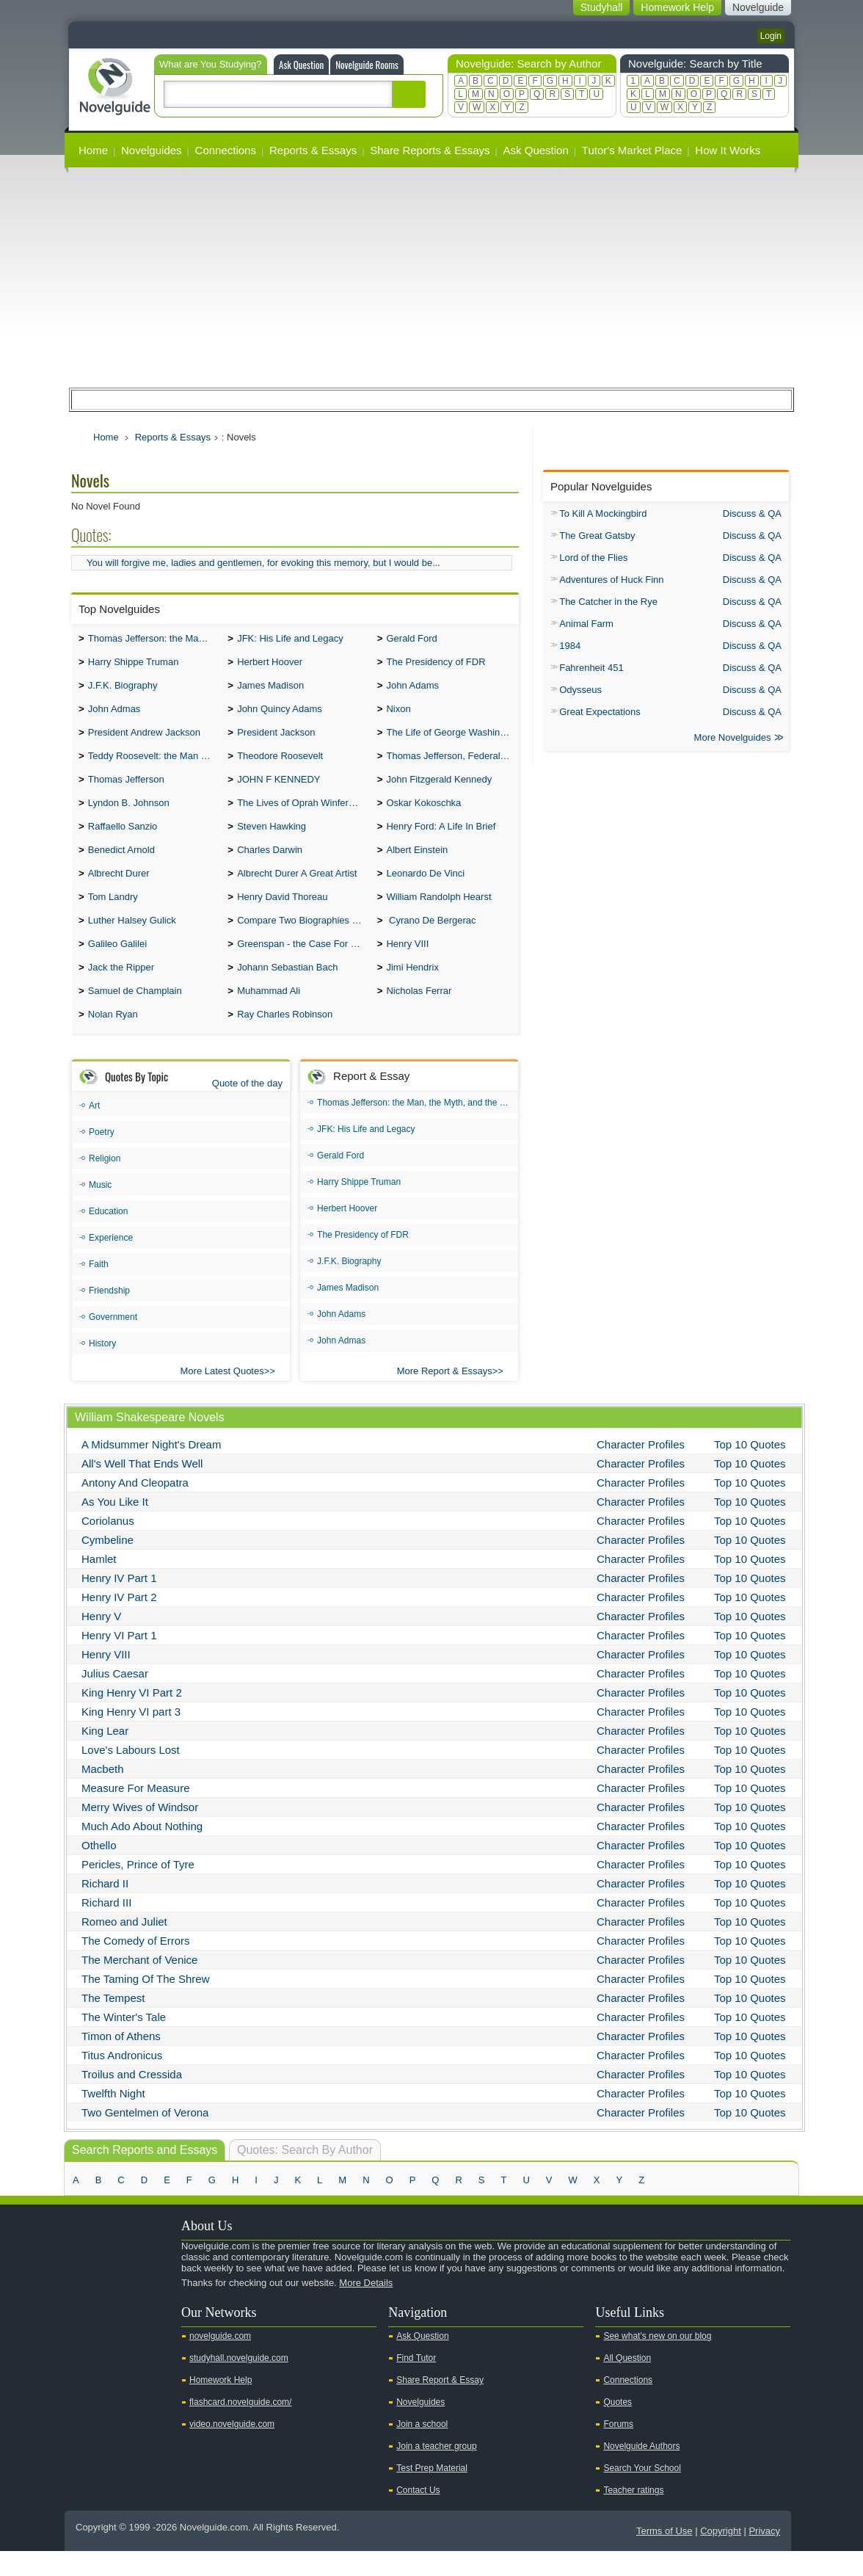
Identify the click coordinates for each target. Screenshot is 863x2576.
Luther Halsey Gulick (132, 939)
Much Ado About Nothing (142, 1851)
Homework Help (220, 2405)
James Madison (270, 689)
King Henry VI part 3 (131, 1736)
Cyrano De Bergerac (431, 939)
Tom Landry (113, 914)
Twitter (107, 2333)
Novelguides (151, 150)
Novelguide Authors (641, 2471)
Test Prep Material (431, 2493)
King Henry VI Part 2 (131, 1717)
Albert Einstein (417, 864)
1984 (569, 645)
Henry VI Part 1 (119, 1660)
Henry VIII (407, 964)
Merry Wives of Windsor (139, 1832)
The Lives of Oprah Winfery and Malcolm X (303, 814)
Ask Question (301, 64)
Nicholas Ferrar (418, 1014)
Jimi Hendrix (412, 989)
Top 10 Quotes (750, 1469)
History (102, 1368)
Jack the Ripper (121, 989)
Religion (104, 1183)
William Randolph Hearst (438, 914)
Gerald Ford (411, 639)
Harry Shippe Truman (133, 664)
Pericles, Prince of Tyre (137, 1889)
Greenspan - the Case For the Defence (303, 964)
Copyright (720, 2555)
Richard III (106, 1927)
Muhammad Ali (268, 1014)
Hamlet (99, 1584)
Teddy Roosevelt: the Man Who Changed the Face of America (154, 764)
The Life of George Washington (452, 739)
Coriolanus (107, 1545)
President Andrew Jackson (144, 739)
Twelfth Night (113, 2118)
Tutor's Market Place (632, 150)
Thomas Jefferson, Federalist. (449, 764)
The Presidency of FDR (435, 664)
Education (108, 1236)
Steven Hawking (271, 839)
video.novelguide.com (231, 2449)
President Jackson (276, 739)
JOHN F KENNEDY (278, 789)
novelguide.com (220, 2361)
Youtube (83, 2333)
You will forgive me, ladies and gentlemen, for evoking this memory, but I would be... (263, 562)
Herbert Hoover (269, 664)
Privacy (764, 2555)
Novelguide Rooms (366, 64)
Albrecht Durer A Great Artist (297, 889)
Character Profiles (641, 1469)
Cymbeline (107, 1565)
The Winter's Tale (123, 2042)
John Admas (114, 714)
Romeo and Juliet (124, 1946)
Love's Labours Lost (130, 1774)
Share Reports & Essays (429, 150)
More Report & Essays (444, 1395)
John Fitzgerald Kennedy (439, 789)
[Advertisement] (431, 277)
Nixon (398, 714)
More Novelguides (732, 738)
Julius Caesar (114, 1698)
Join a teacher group (436, 2471)
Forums (618, 2449)
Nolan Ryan (113, 1039)
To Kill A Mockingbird (603, 513)
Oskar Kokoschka (423, 814)
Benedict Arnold (121, 864)
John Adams (412, 689)
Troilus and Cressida (131, 2099)
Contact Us (418, 2515)
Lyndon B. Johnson (129, 814)
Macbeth (102, 1794)
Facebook (130, 2333)
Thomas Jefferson (126, 789)
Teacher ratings (633, 2515)
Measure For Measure (135, 1813)
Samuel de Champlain (135, 1014)
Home (93, 150)
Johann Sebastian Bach (287, 989)
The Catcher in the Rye (608, 601)
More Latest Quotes (222, 1395)
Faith (99, 1289)
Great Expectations (600, 711)
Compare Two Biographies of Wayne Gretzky (303, 939)
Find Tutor (416, 2383)
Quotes (617, 2427)
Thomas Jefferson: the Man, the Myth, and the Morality (154, 639)
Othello (99, 1870)
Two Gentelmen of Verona (144, 2137)
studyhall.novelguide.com (238, 2383)
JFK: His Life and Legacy (290, 639)
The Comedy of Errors (135, 1965)
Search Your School (641, 2493)
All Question (627, 2383)
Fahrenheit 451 (591, 667)
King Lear (104, 1755)
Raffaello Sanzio (122, 839)
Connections (225, 150)
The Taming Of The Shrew (145, 2004)
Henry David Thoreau (282, 914)
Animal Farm (586, 623)
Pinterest (153, 2333)
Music (100, 1210)
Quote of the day (247, 1108)
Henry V (101, 1641)
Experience (111, 1263)
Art (94, 1130)
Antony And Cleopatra (135, 1507)
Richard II (104, 1908)
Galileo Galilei (117, 964)
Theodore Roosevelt (280, 764)
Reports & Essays (313, 150)
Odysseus (580, 689)
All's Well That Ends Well (142, 1488)
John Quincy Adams (279, 714)
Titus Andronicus (121, 2080)
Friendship (109, 1315)
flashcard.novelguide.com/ (240, 2427)
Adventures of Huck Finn (611, 579)
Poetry (101, 1157)
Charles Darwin (269, 864)
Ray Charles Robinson (284, 1039)
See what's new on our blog (657, 2361)
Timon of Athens (121, 2061)
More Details (366, 2307)
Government (113, 1342)
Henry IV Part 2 (119, 1622)
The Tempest (113, 2023)
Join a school (422, 2449)
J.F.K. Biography (123, 689)
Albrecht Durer (119, 889)
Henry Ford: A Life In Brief (440, 839)
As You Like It (114, 1526)
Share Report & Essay (440, 2405)
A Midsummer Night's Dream (151, 1469)
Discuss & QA (752, 513)
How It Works (727, 150)
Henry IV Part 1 (119, 1603)
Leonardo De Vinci (425, 889)
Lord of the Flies (593, 557)
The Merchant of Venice (139, 1984)
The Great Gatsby (597, 535)
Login (771, 36)
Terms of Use (664, 2555)
